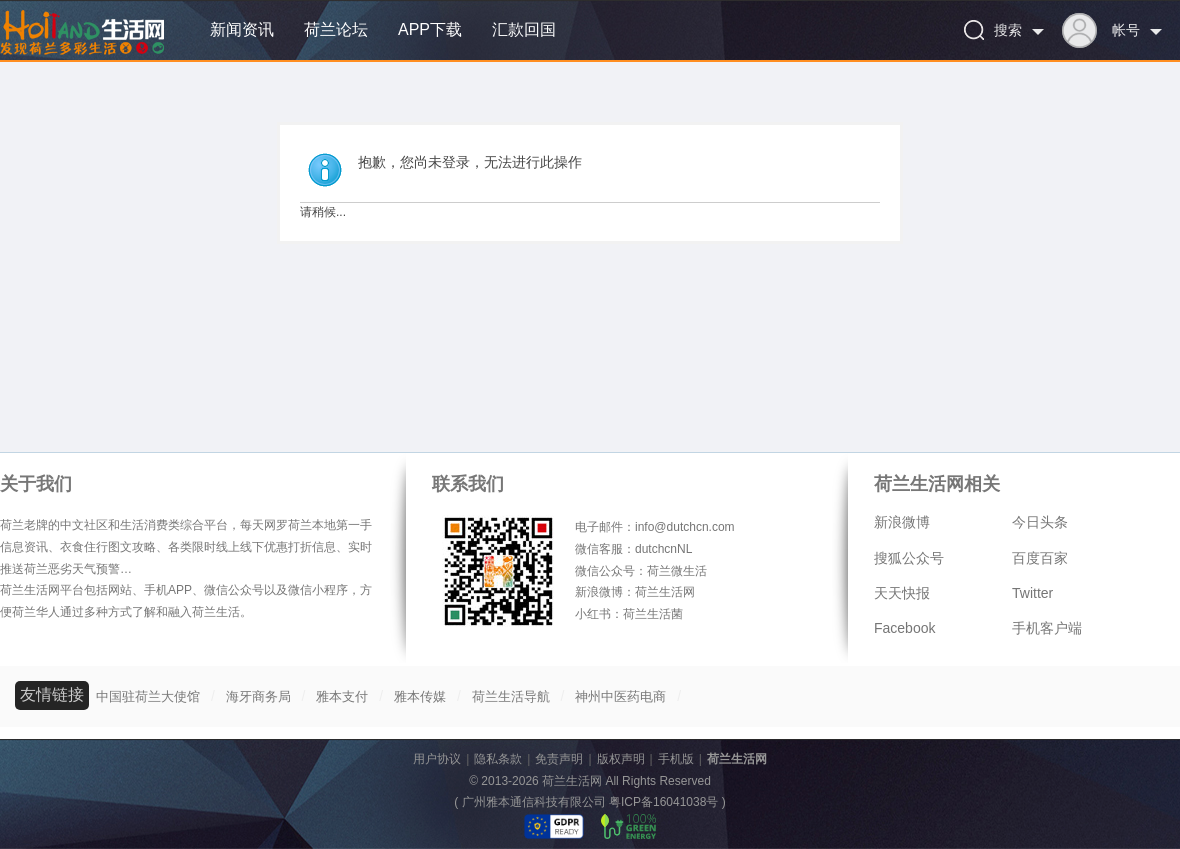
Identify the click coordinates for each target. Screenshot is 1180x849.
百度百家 (1040, 558)
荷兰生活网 (737, 759)
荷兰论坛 (336, 29)
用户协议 (437, 759)
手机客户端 (1047, 628)
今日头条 (1040, 522)
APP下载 (430, 29)
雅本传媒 (420, 696)
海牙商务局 (258, 696)
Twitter (1032, 593)
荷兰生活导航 (511, 696)
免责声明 (559, 759)
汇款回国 (524, 29)
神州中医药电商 (620, 696)
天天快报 (902, 593)
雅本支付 (342, 696)
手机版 (676, 759)
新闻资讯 (242, 29)
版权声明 (621, 759)
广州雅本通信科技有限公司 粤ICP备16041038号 (590, 802)
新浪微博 (902, 522)
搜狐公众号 (909, 558)
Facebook (904, 628)
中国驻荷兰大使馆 (148, 696)
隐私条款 (498, 759)
